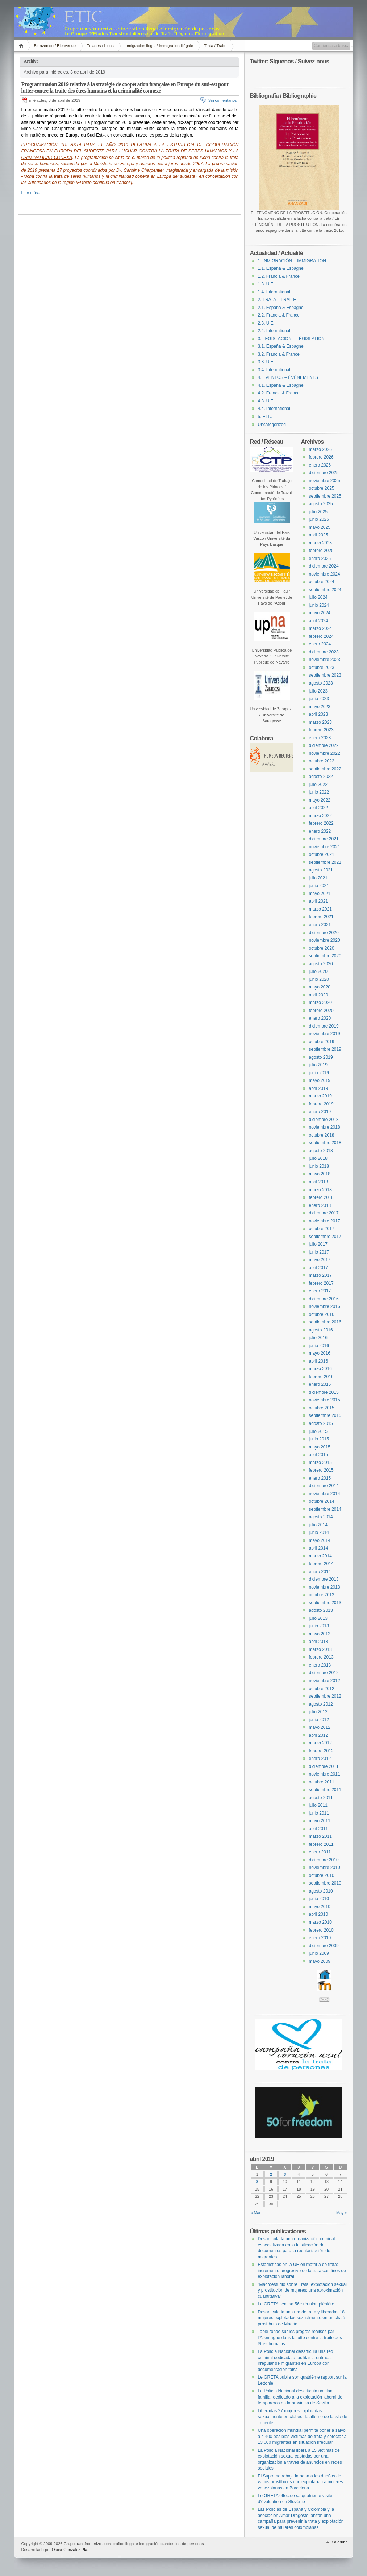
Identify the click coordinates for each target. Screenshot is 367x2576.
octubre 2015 (321, 1407)
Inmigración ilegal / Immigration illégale (159, 45)
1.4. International (274, 291)
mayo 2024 (319, 612)
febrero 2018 (321, 1197)
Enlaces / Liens (100, 45)
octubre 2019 (321, 1041)
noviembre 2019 (324, 1033)
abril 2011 (318, 1828)
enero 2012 (320, 1758)
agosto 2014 (321, 1516)
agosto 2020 (321, 963)
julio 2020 (318, 971)
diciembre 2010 (324, 1859)
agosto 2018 (321, 1150)
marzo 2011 (320, 1836)
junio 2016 (319, 1345)
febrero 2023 (321, 729)
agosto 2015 (321, 1423)
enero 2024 (320, 644)
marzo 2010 (320, 1922)
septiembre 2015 (325, 1415)
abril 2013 (318, 1641)
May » (341, 2213)
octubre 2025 (321, 488)
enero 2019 (320, 1111)
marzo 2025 (320, 542)
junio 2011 (319, 1813)
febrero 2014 (321, 1563)
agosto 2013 (321, 1610)
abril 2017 (318, 1267)
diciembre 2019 (324, 1026)
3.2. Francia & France (279, 354)
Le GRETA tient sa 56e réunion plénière (296, 2304)
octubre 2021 (321, 854)
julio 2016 (318, 1337)
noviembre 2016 (324, 1306)
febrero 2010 (321, 1930)
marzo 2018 (320, 1189)
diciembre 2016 (324, 1298)
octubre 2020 (321, 948)
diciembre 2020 (324, 932)
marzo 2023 (320, 722)
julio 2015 (318, 1431)
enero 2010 (320, 1937)
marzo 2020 (320, 1002)
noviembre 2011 (324, 1774)
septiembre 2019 (325, 1049)
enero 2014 (320, 1571)
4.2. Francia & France (279, 393)
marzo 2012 (320, 1742)
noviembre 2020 (324, 940)
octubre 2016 (321, 1314)
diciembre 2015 (324, 1392)
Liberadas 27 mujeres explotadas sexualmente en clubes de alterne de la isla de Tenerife (302, 2416)
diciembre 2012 (324, 1672)
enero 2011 (320, 1851)
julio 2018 (318, 1158)
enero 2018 (320, 1205)
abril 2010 (318, 1914)
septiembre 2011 (325, 1789)
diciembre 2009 (324, 1945)
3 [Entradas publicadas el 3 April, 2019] (285, 2174)
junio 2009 (319, 1953)
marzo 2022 (320, 815)
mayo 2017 (319, 1259)
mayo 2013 (319, 1633)
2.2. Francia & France (279, 315)
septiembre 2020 (325, 955)
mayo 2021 (319, 893)
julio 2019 (318, 1064)
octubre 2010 (321, 1875)
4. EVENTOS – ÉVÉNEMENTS (288, 377)
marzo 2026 (320, 449)
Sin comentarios (222, 100)
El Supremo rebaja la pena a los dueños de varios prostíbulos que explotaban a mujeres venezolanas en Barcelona (300, 2482)
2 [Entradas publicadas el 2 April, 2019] (271, 2174)
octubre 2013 (321, 1594)
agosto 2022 (321, 776)
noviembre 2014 (324, 1493)
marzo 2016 (320, 1368)
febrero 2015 (321, 1470)
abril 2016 (318, 1361)
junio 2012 (319, 1719)
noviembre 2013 (324, 1587)
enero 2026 (320, 465)
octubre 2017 (321, 1228)
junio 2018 (319, 1166)
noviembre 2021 (324, 846)
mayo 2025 (319, 527)
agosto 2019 (321, 1057)
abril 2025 (318, 535)
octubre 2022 (321, 761)
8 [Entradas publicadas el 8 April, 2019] (257, 2181)
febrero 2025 (321, 550)
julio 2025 (318, 511)
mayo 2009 (319, 1961)
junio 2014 (319, 1532)
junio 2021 (319, 885)
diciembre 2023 (324, 652)
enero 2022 (320, 831)
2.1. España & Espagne (281, 307)
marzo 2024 (320, 628)
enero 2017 (320, 1290)
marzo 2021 (320, 909)
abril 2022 (318, 807)
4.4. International (274, 408)
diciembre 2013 (324, 1579)
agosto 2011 (321, 1797)
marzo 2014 (320, 1556)
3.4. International (274, 369)
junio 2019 (319, 1072)
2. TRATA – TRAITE (277, 299)
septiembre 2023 (325, 675)
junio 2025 (319, 519)
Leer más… (31, 193)
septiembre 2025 (325, 496)
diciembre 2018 (324, 1119)
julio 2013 (318, 1618)
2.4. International (274, 330)
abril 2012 (318, 1735)
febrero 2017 (321, 1283)
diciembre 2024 (324, 566)
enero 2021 (320, 924)
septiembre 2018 (325, 1142)
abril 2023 (318, 714)
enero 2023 (320, 737)
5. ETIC (265, 416)
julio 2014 (318, 1524)
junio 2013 (319, 1625)
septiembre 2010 (325, 1883)
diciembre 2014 (324, 1485)
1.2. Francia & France (279, 276)
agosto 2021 (321, 870)
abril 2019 (318, 1088)
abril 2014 (318, 1548)
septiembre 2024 (325, 589)
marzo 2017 (320, 1275)
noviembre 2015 (324, 1399)
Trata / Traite (215, 45)
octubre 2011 (321, 1782)
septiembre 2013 (325, 1602)
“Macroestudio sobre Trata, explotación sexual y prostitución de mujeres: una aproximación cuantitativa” (302, 2290)
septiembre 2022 (325, 768)
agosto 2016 (321, 1330)
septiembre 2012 (325, 1696)
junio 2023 (319, 698)
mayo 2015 (319, 1447)
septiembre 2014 (325, 1509)
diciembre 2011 (324, 1766)
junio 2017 (319, 1252)
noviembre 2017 (324, 1221)
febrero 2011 (321, 1844)
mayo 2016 (319, 1353)
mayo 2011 (319, 1820)
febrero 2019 (321, 1104)
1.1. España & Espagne (281, 268)
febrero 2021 (321, 916)
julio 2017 (318, 1244)
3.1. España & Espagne (281, 346)
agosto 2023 (321, 683)
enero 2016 (320, 1384)
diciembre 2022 (324, 745)
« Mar (256, 2213)
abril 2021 (318, 901)
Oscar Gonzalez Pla (69, 2549)
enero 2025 (320, 558)
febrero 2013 (321, 1657)
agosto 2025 (321, 503)
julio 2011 (318, 1805)
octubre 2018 (321, 1135)
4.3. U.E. (266, 400)
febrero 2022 (321, 823)
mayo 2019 (319, 1080)
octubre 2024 (321, 581)
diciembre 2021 (324, 838)
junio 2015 (319, 1439)
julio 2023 (318, 691)
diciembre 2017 (324, 1213)
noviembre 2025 (324, 480)
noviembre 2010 (324, 1867)
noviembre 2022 (324, 753)
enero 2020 (320, 1018)
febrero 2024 (321, 636)
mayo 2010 (319, 1906)
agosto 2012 (321, 1704)
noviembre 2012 (324, 1680)
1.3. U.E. (266, 284)
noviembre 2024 (324, 574)
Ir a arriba (338, 2542)
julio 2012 (318, 1711)
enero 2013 (320, 1665)
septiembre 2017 (325, 1236)
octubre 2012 (321, 1688)
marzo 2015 (320, 1462)
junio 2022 (319, 792)
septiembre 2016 (325, 1322)
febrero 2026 (321, 457)
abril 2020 (318, 995)
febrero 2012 (321, 1750)
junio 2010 (319, 1898)
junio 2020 (319, 979)
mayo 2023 (319, 706)
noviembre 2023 (324, 659)
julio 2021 (318, 878)
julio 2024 (318, 597)
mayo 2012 (319, 1727)
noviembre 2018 (324, 1127)
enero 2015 (320, 1478)
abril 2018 (318, 1181)
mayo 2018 (319, 1173)
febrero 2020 (321, 1010)
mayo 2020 (319, 987)
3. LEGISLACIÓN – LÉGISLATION (291, 338)
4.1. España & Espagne (281, 385)
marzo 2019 (320, 1096)
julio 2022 (318, 784)
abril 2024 (318, 620)
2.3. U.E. (266, 323)
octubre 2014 (321, 1501)
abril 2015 (318, 1454)
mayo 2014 (319, 1540)
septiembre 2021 (325, 862)
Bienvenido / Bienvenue (55, 45)
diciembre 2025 (324, 472)
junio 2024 (319, 605)
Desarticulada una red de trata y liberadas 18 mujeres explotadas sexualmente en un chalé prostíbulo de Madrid (301, 2317)
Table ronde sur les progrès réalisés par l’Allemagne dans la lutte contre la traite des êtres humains (300, 2337)
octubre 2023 (321, 667)
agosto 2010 (321, 1891)
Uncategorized (272, 424)
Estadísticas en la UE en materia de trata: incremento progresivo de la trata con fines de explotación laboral (302, 2270)
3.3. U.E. (266, 361)
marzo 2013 (320, 1649)
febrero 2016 (321, 1376)
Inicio (22, 45)
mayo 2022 (319, 800)
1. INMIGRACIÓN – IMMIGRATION (292, 260)
